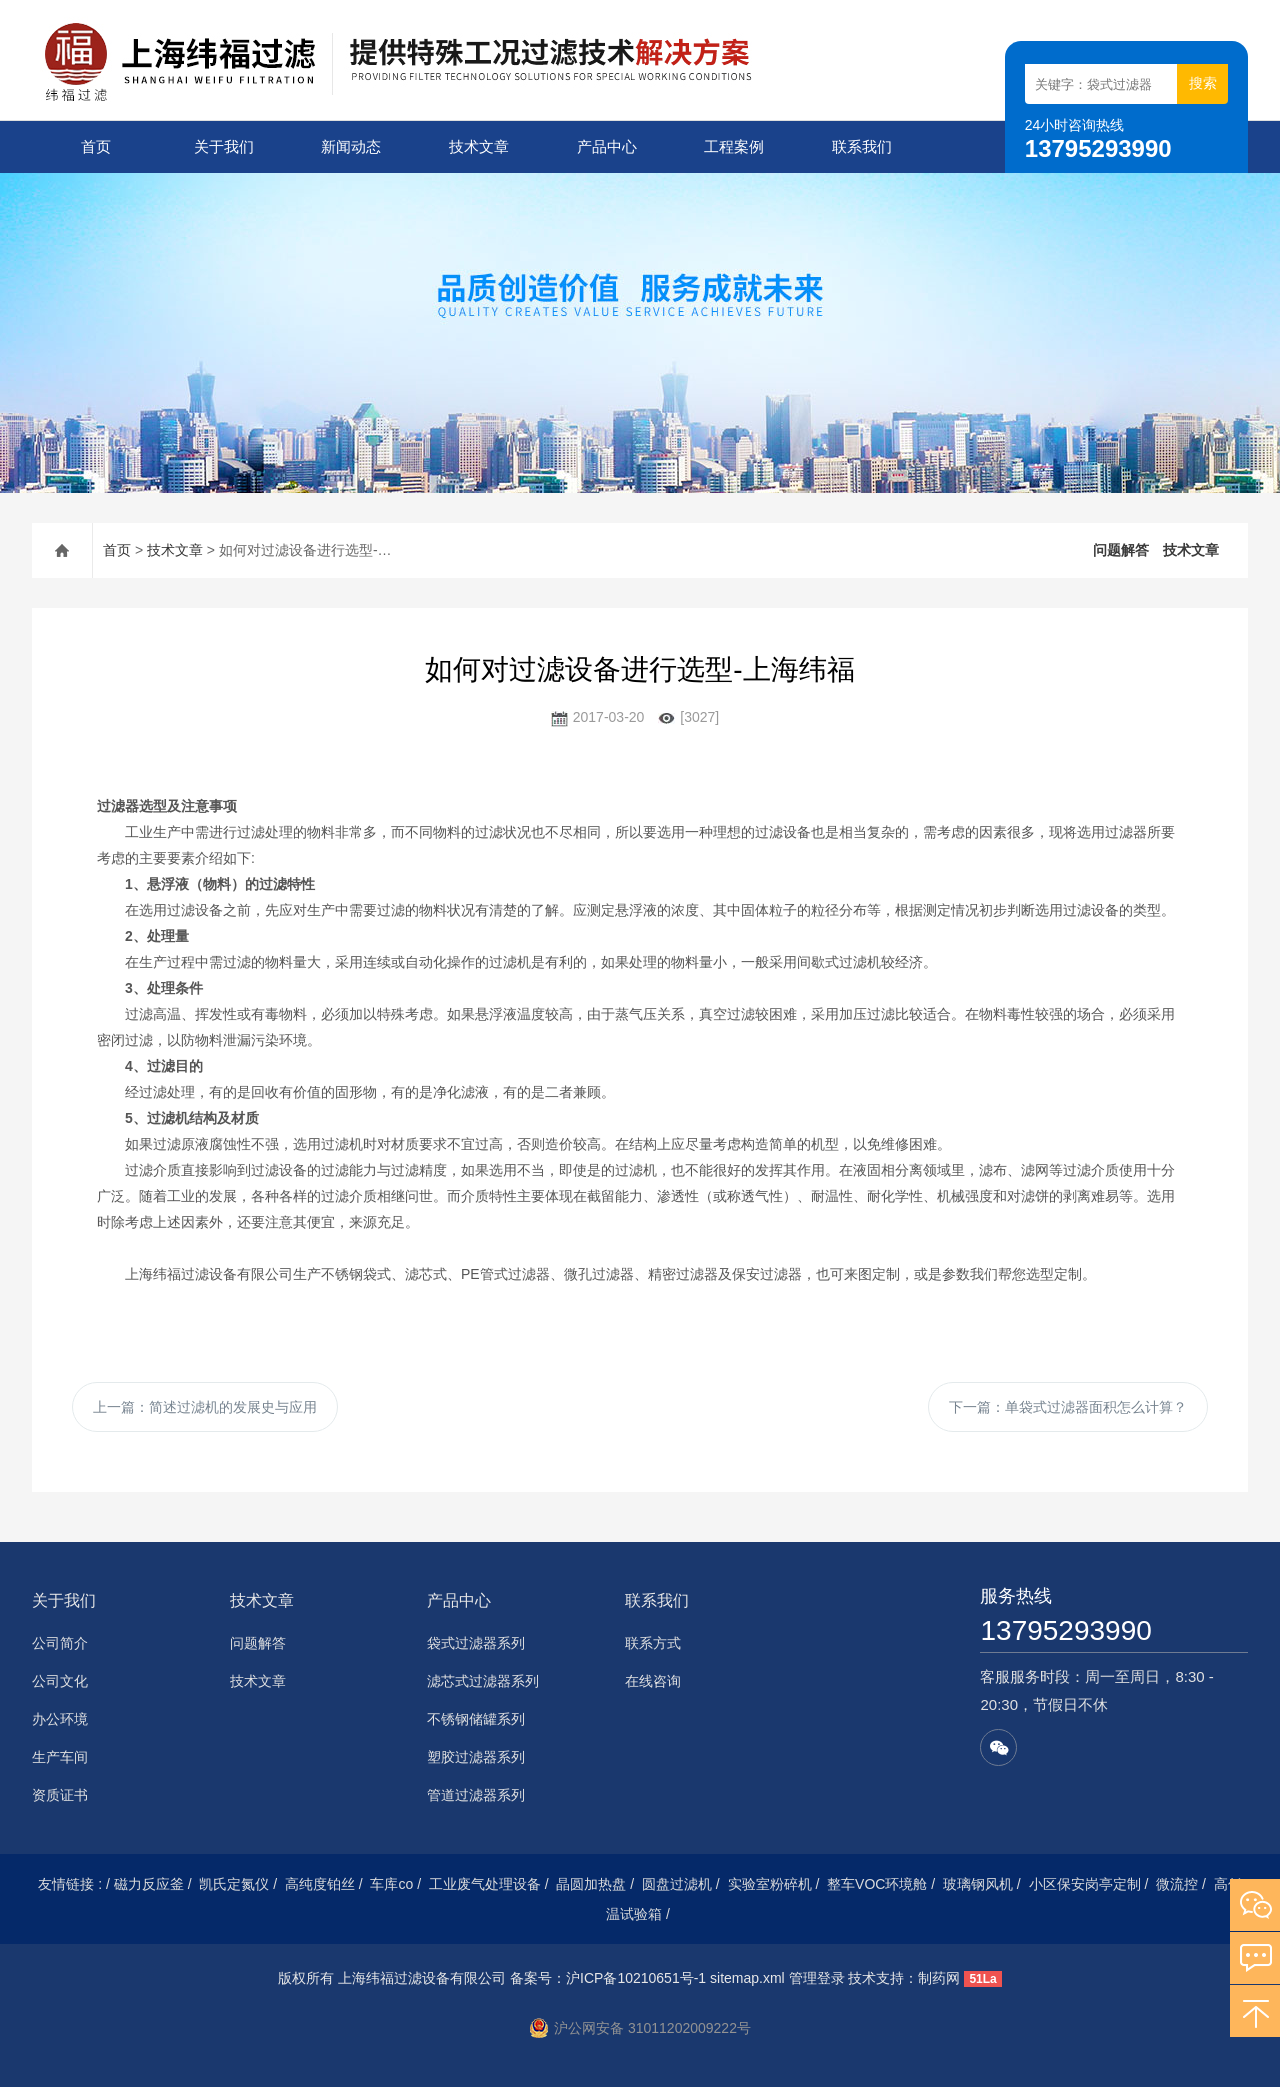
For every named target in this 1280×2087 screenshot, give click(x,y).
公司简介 (60, 1643)
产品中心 (607, 146)
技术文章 (479, 146)
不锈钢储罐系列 (476, 1719)
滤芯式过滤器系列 (483, 1681)
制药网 (939, 1978)
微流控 (1177, 1884)
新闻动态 (351, 146)
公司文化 (60, 1681)
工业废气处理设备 (485, 1884)
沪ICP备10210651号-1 (636, 1978)
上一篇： (205, 1407)
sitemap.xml (747, 1978)
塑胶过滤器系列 (476, 1757)
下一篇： (1068, 1407)
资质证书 (60, 1795)
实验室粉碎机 (770, 1884)
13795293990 (1065, 1630)
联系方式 (653, 1643)
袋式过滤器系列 (476, 1643)
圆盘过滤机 (677, 1884)
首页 (96, 146)
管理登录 (817, 1978)
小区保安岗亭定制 (1085, 1884)
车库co (391, 1884)
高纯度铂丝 (320, 1884)
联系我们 (862, 146)
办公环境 (60, 1719)
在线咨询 (653, 1681)
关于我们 (224, 146)
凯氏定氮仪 (234, 1884)
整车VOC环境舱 (877, 1884)
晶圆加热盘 (591, 1884)
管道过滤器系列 (476, 1795)
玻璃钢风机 (978, 1884)
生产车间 (60, 1757)
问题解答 (1121, 550)
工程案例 (734, 146)
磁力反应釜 (149, 1884)
